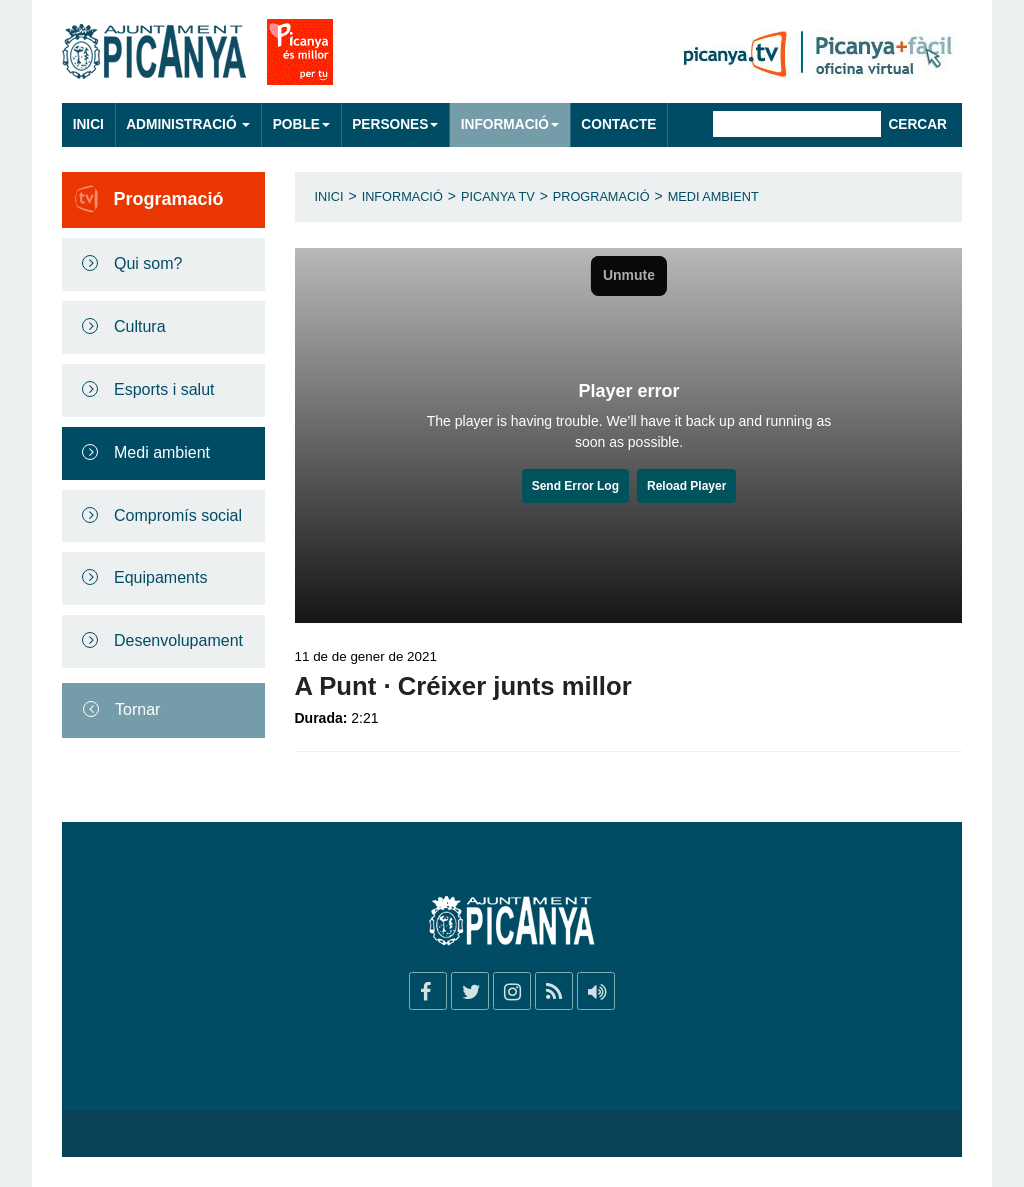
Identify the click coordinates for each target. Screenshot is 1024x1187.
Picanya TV (498, 196)
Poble (301, 124)
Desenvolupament (178, 640)
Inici (88, 124)
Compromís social (178, 515)
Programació (601, 196)
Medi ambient (162, 452)
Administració (188, 124)
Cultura (140, 326)
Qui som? (148, 263)
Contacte (618, 124)
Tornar (137, 709)
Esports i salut (164, 389)
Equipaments (160, 577)
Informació (510, 124)
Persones (395, 124)
